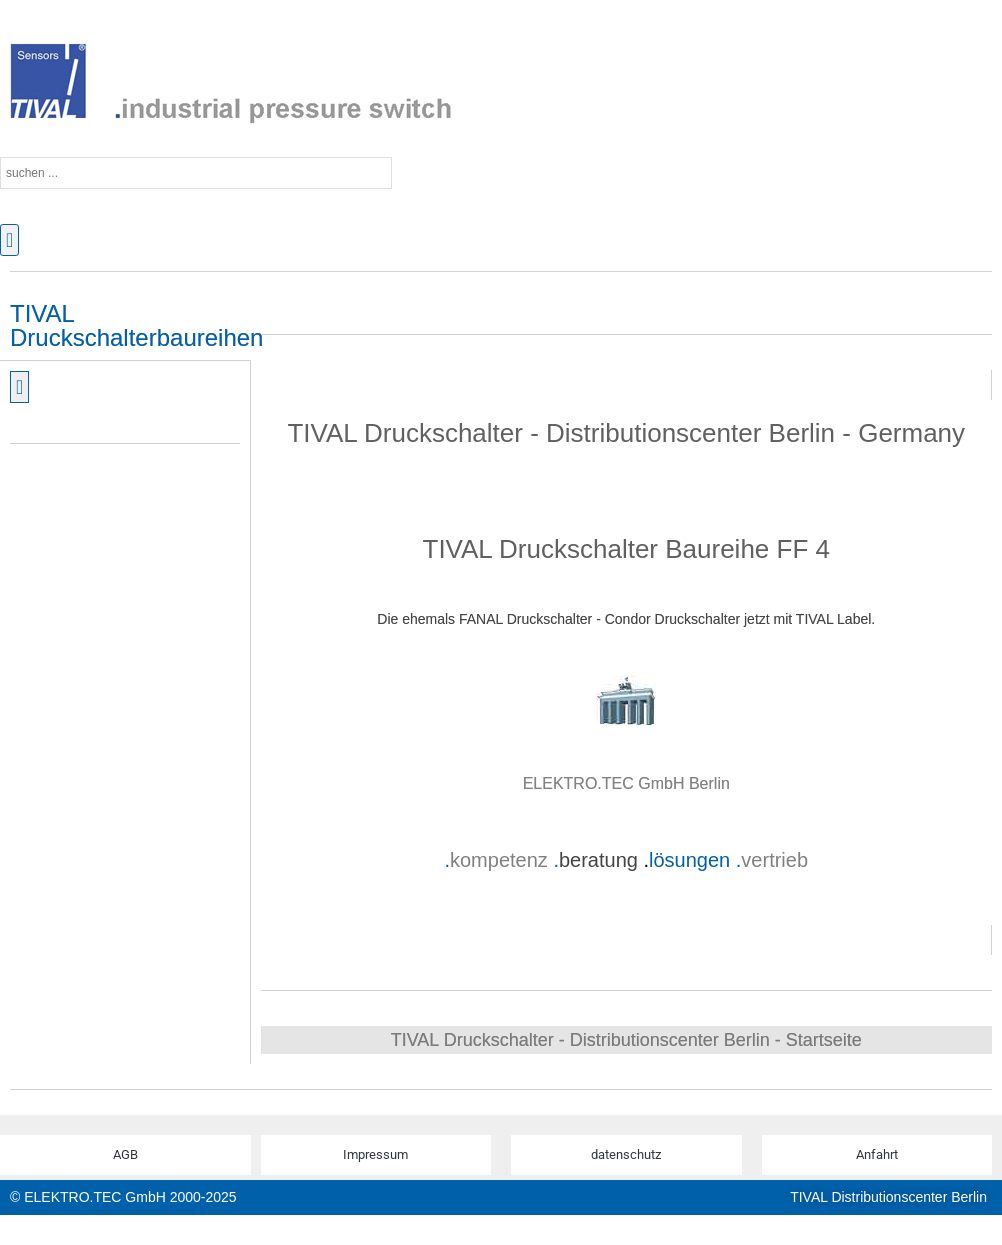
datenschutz (626, 1154)
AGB (125, 1154)
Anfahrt (877, 1154)
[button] (9, 240)
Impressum (375, 1154)
